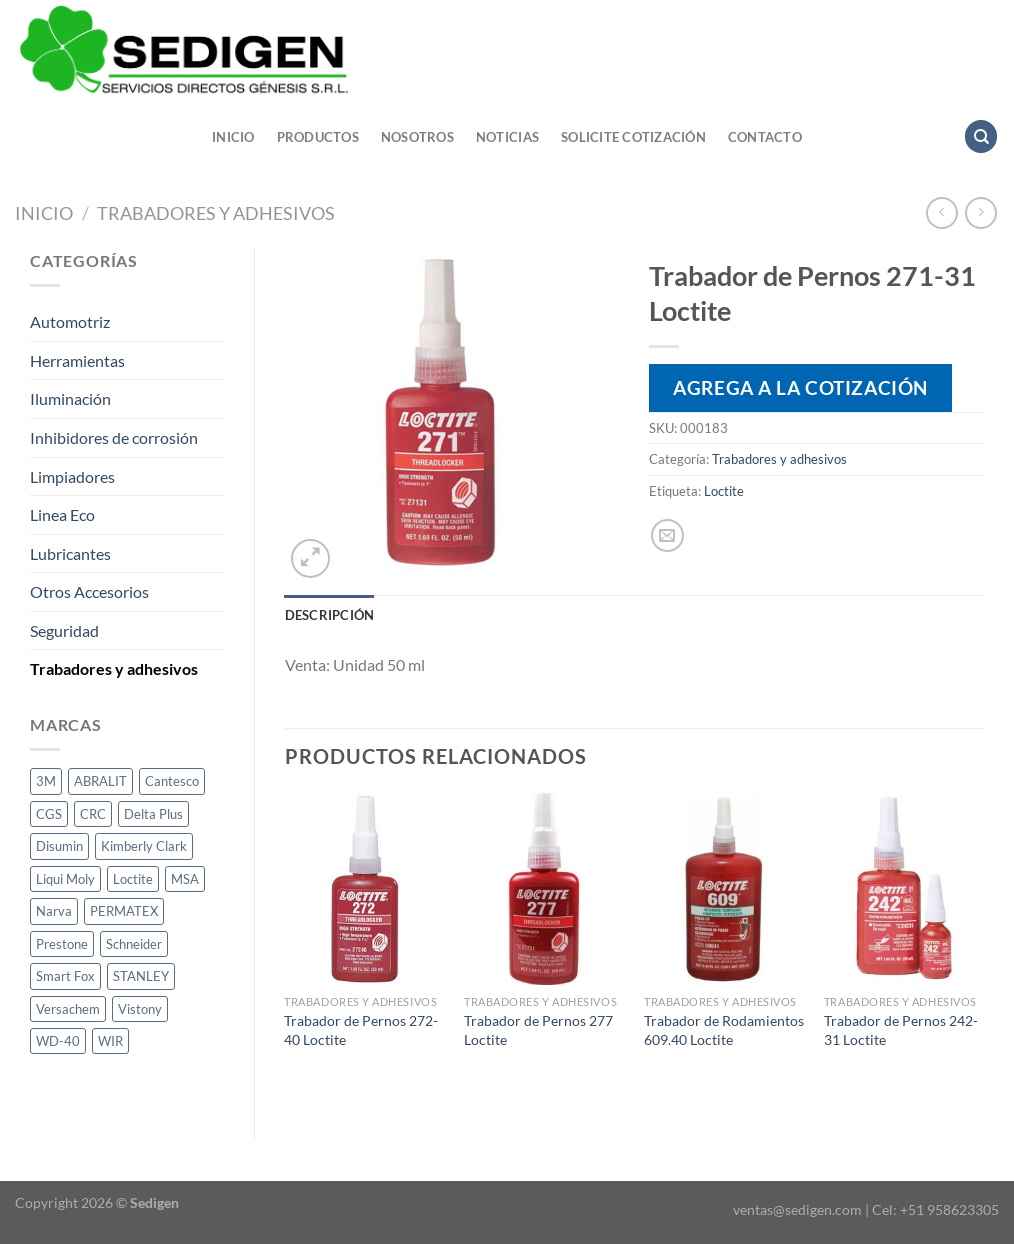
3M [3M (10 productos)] (46, 781)
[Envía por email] (667, 535)
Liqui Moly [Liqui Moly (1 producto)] (65, 879)
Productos (318, 137)
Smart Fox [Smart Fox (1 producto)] (65, 976)
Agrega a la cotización (800, 387)
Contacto (765, 137)
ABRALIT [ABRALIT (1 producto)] (100, 781)
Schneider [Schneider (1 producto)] (134, 944)
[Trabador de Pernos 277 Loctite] (544, 889)
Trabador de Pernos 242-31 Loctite (901, 1030)
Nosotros (417, 137)
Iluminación (70, 398)
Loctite (724, 491)
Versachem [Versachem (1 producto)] (68, 1009)
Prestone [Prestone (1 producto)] (62, 944)
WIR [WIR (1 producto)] (110, 1041)
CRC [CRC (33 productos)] (93, 814)
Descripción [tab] (330, 615)
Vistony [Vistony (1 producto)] (140, 1009)
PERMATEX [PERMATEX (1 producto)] (124, 911)
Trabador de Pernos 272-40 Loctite (361, 1030)
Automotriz (70, 321)
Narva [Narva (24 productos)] (54, 911)
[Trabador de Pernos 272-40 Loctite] (364, 889)
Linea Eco (62, 514)
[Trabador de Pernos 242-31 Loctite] (904, 889)
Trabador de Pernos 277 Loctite (538, 1030)
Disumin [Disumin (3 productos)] (59, 846)
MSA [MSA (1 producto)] (185, 879)
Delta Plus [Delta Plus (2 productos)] (153, 814)
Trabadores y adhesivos (216, 213)
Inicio (233, 137)
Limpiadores (72, 476)
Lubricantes (70, 553)
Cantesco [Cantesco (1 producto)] (172, 781)
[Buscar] (981, 136)
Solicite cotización (633, 137)
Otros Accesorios (89, 591)
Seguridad (64, 630)
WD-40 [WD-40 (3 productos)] (58, 1041)
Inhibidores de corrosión (114, 437)
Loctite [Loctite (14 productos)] (133, 879)
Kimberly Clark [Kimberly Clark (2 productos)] (144, 846)
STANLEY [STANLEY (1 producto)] (141, 976)
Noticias (507, 137)
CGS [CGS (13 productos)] (49, 814)
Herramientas (77, 360)
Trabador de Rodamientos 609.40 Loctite (724, 1030)
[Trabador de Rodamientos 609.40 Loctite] (724, 889)
